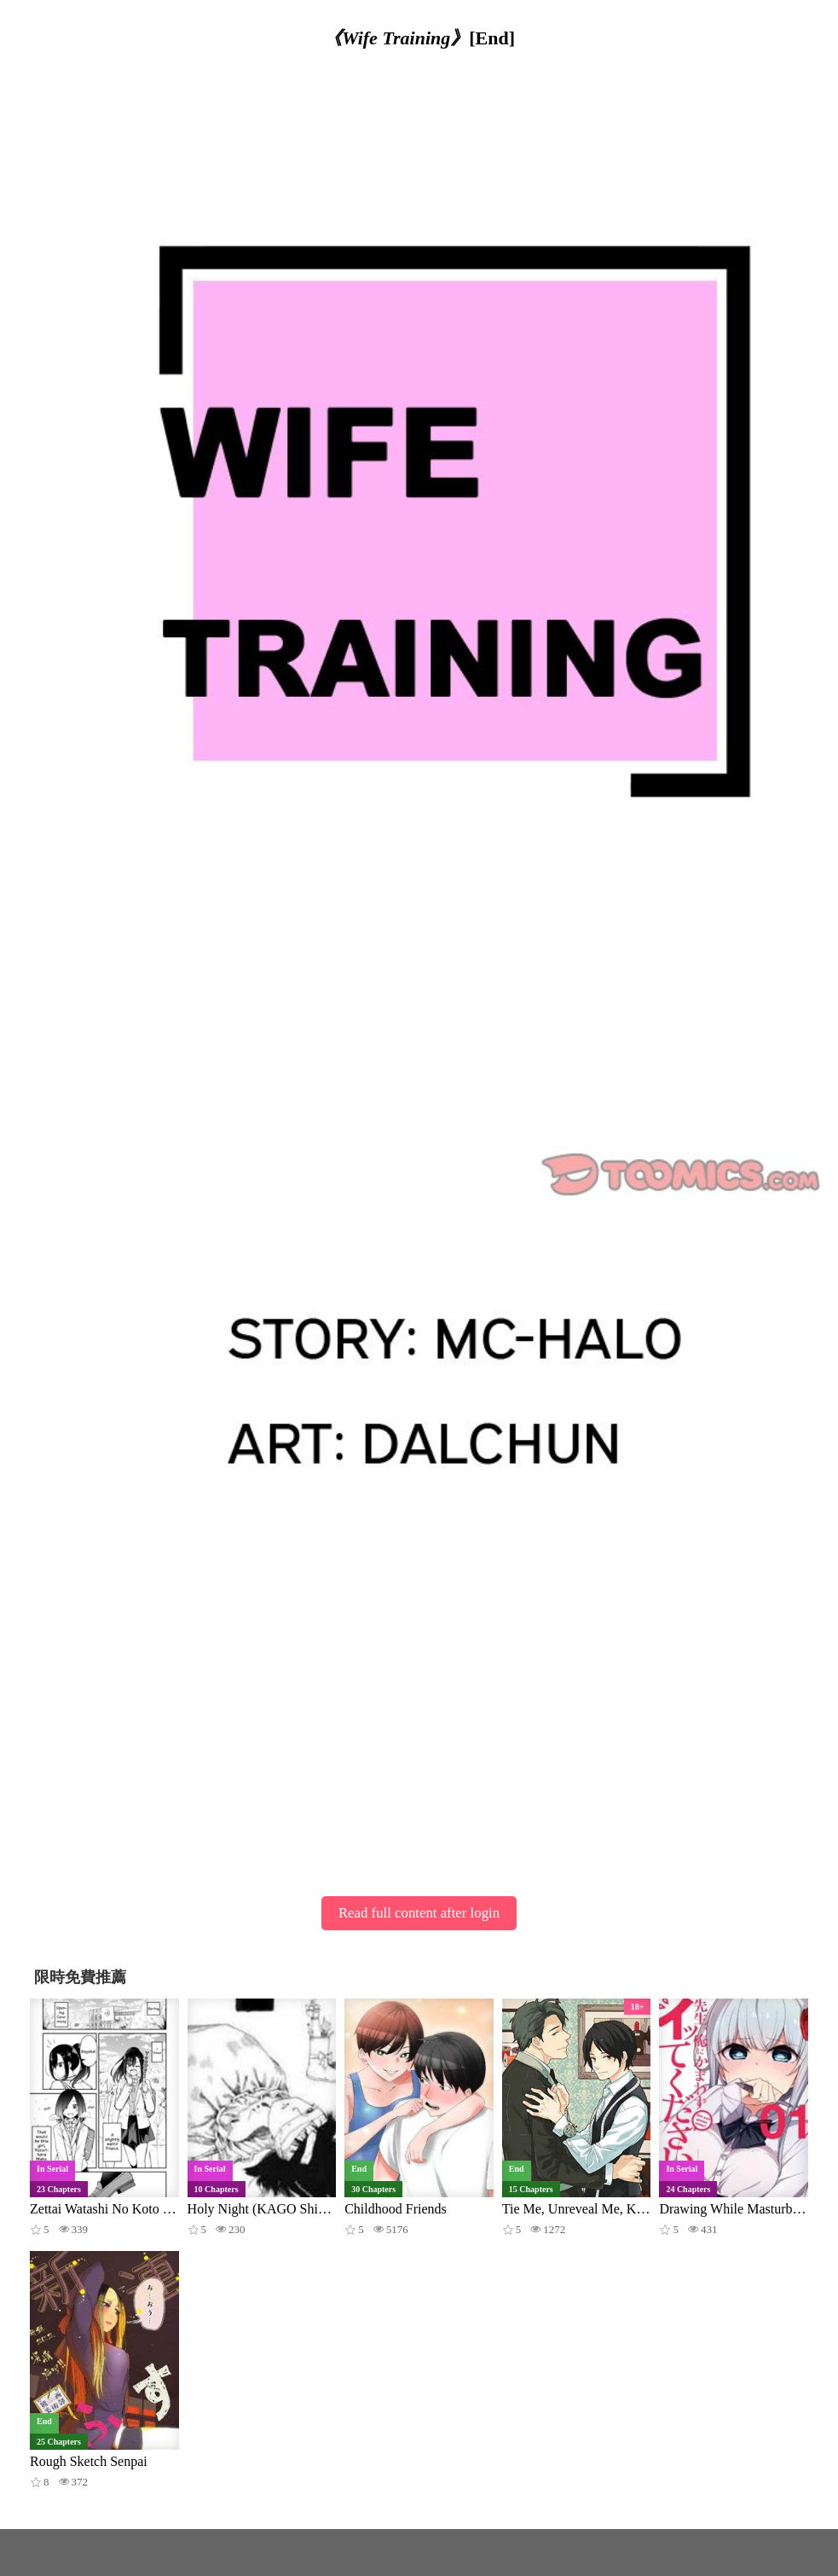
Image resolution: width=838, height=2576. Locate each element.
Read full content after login (419, 1913)
